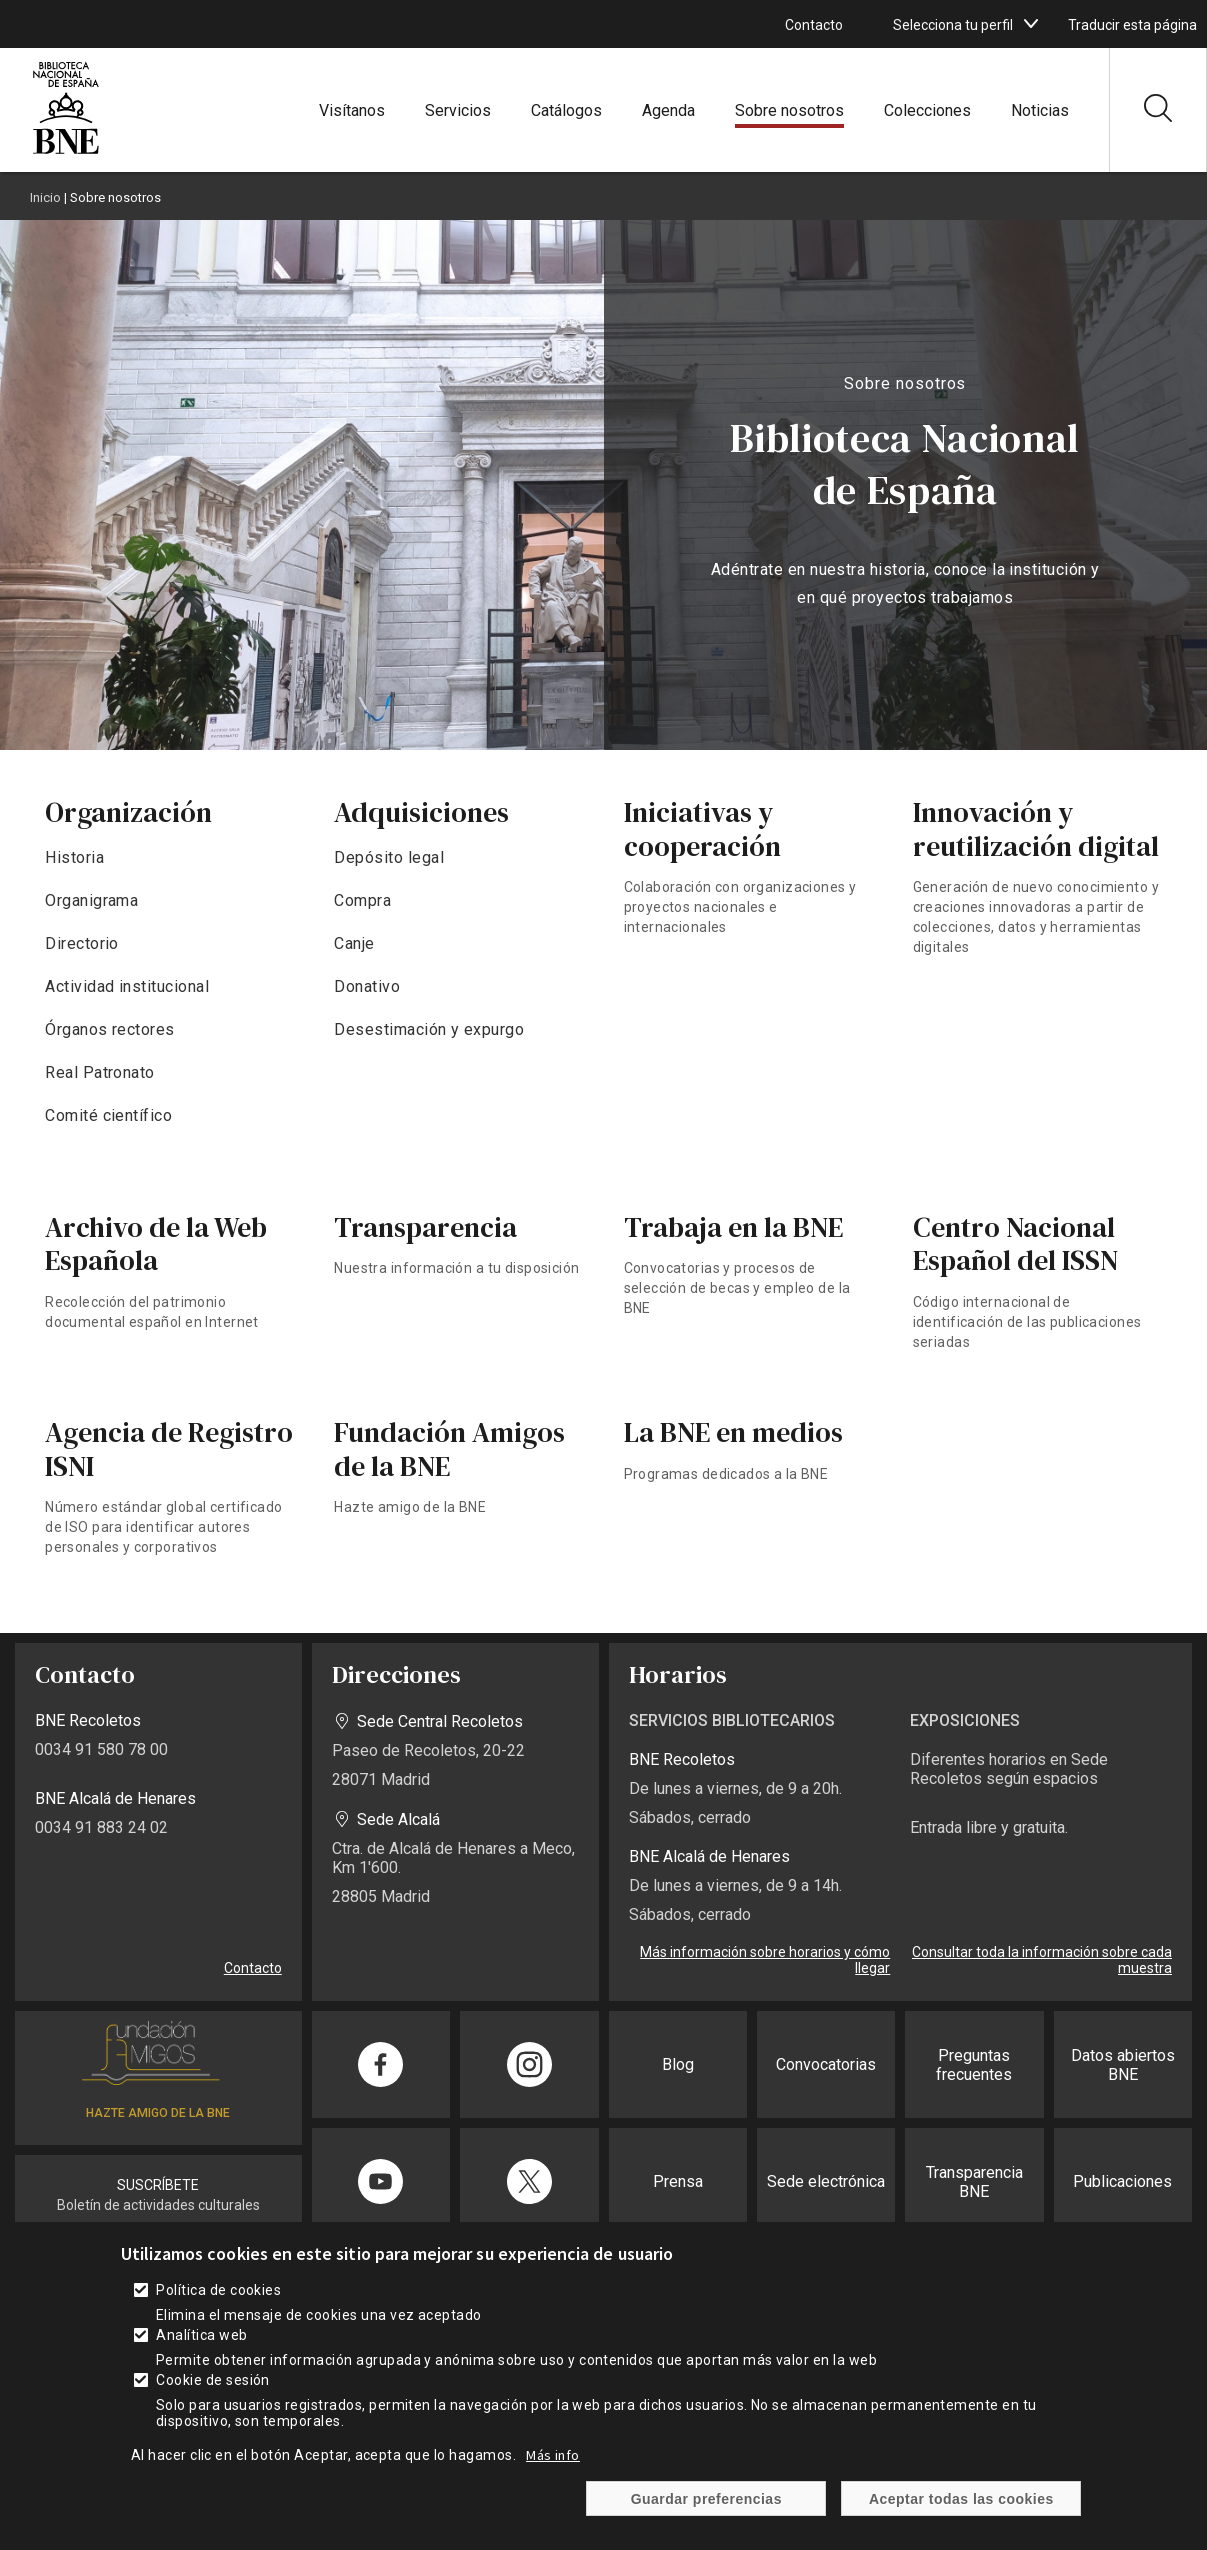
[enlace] (66, 151)
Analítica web (201, 2364)
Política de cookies (218, 2319)
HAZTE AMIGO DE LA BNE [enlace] (158, 2113)
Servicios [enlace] (458, 110)
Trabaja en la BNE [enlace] (733, 1227)
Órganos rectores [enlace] (110, 1029)
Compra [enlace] (362, 900)
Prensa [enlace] (678, 2181)
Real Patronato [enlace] (100, 1072)
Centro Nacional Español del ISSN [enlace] (1015, 1244)
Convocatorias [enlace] (826, 2064)
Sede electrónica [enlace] (826, 2181)
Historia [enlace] (74, 857)
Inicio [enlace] (45, 197)
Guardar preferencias (706, 2528)
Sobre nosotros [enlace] (789, 110)
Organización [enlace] (128, 812)
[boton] (1031, 24)
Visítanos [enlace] (352, 110)
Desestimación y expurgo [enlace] (429, 1029)
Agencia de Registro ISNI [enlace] (169, 1449)
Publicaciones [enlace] (1122, 2181)
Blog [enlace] (678, 2064)
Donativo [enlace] (367, 986)
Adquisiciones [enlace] (421, 812)
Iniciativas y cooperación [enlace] (702, 829)
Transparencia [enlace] (425, 1227)
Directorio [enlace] (82, 943)
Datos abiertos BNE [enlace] (1123, 2065)
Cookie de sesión (213, 2409)
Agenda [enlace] (668, 110)
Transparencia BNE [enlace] (974, 2182)
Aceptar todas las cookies (961, 2528)
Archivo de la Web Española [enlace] (156, 1244)
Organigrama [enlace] (91, 900)
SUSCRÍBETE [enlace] (158, 2185)
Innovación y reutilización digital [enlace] (1036, 829)
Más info (553, 2484)
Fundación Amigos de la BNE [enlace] (449, 1449)
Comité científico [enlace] (108, 1115)
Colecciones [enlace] (927, 110)
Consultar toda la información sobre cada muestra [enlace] (1042, 1960)
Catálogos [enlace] (566, 110)
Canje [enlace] (354, 943)
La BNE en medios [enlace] (733, 1432)
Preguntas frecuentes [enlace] (974, 2065)
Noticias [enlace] (1040, 110)
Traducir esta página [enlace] (1132, 25)
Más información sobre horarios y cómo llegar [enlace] (765, 1960)
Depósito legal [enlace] (389, 857)
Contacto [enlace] (814, 25)
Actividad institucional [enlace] (127, 986)
